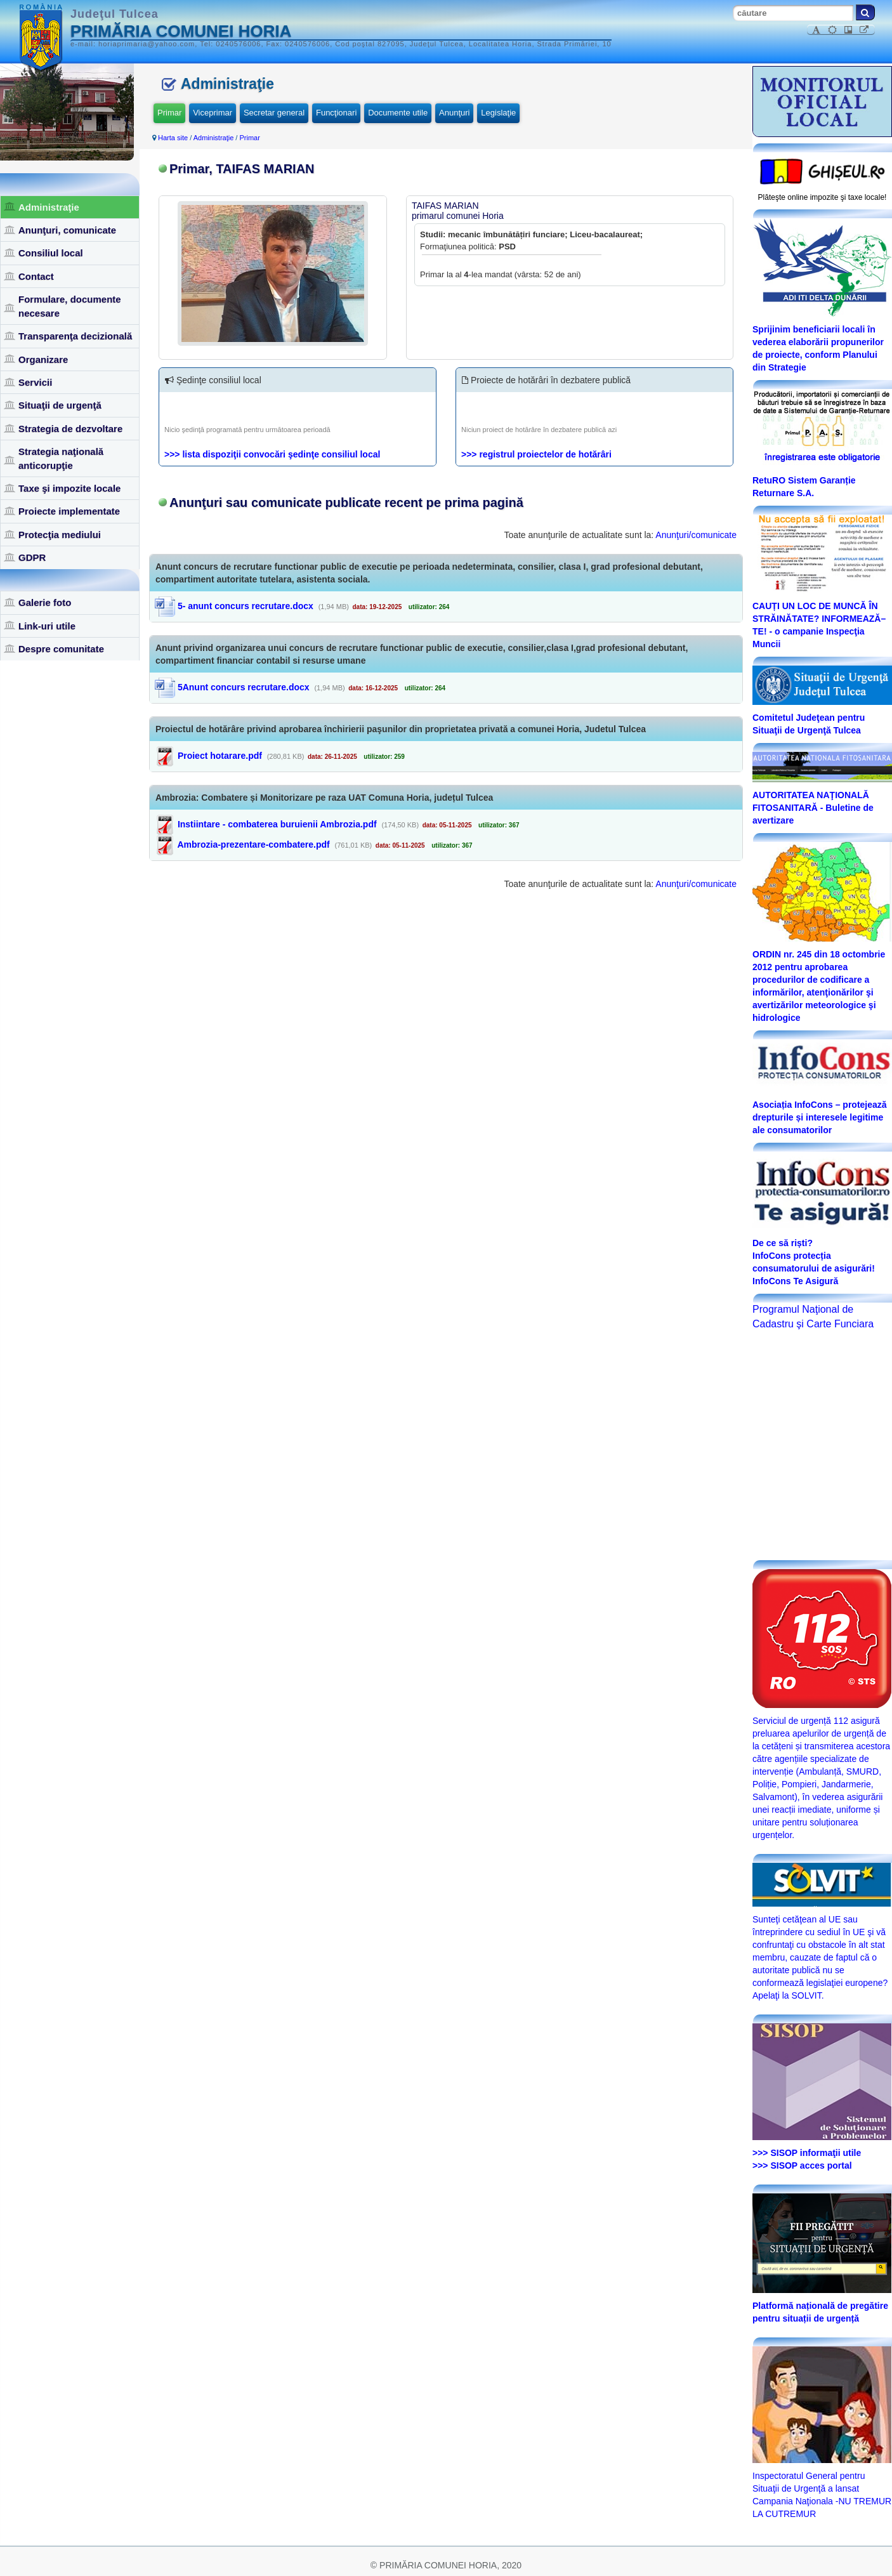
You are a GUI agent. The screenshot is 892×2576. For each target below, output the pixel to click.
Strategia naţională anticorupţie (60, 458)
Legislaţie (498, 112)
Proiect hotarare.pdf (220, 756)
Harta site (173, 137)
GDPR (32, 557)
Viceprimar (212, 112)
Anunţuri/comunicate (696, 535)
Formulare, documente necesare (69, 306)
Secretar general (274, 112)
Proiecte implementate (69, 511)
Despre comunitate (61, 648)
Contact (36, 276)
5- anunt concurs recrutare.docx (234, 606)
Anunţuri (454, 112)
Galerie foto (44, 602)
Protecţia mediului (59, 534)
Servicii (35, 382)
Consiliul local (50, 252)
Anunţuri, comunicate (67, 230)
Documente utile (398, 112)
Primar (169, 112)
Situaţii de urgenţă (60, 405)
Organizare (43, 359)
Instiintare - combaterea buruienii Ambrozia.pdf (277, 824)
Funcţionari (336, 112)
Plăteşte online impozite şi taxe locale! (822, 197)
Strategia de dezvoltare (70, 428)
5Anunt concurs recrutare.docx (232, 687)
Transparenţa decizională (75, 336)
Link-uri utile (46, 626)
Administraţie (48, 207)
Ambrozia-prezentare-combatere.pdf (253, 844)
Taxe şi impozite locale (69, 488)
